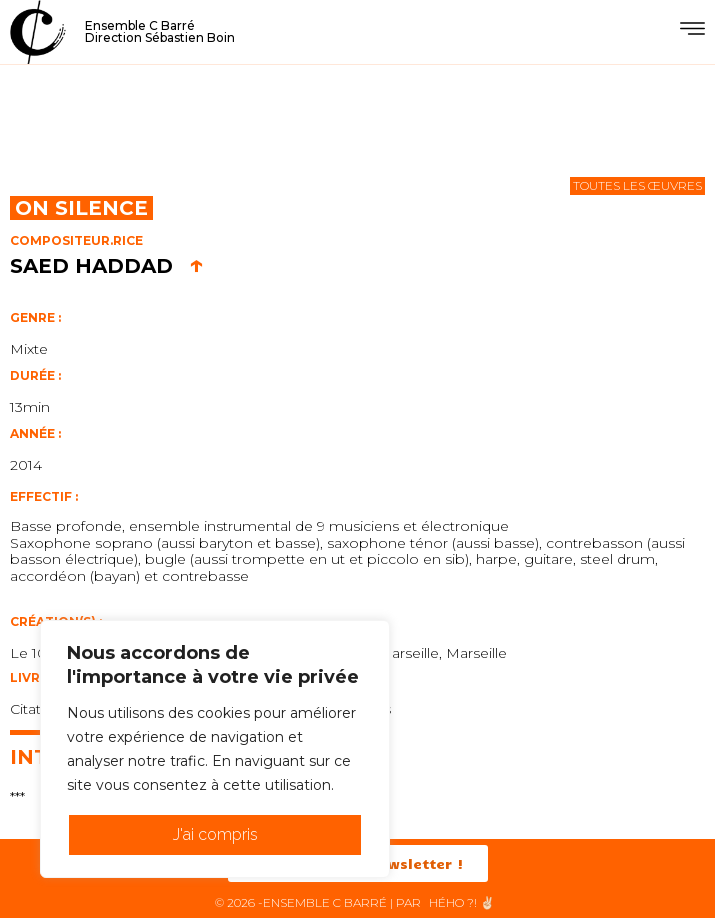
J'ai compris (215, 834)
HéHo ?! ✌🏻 (462, 902)
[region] (215, 749)
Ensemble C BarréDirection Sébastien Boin (160, 31)
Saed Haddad (107, 266)
